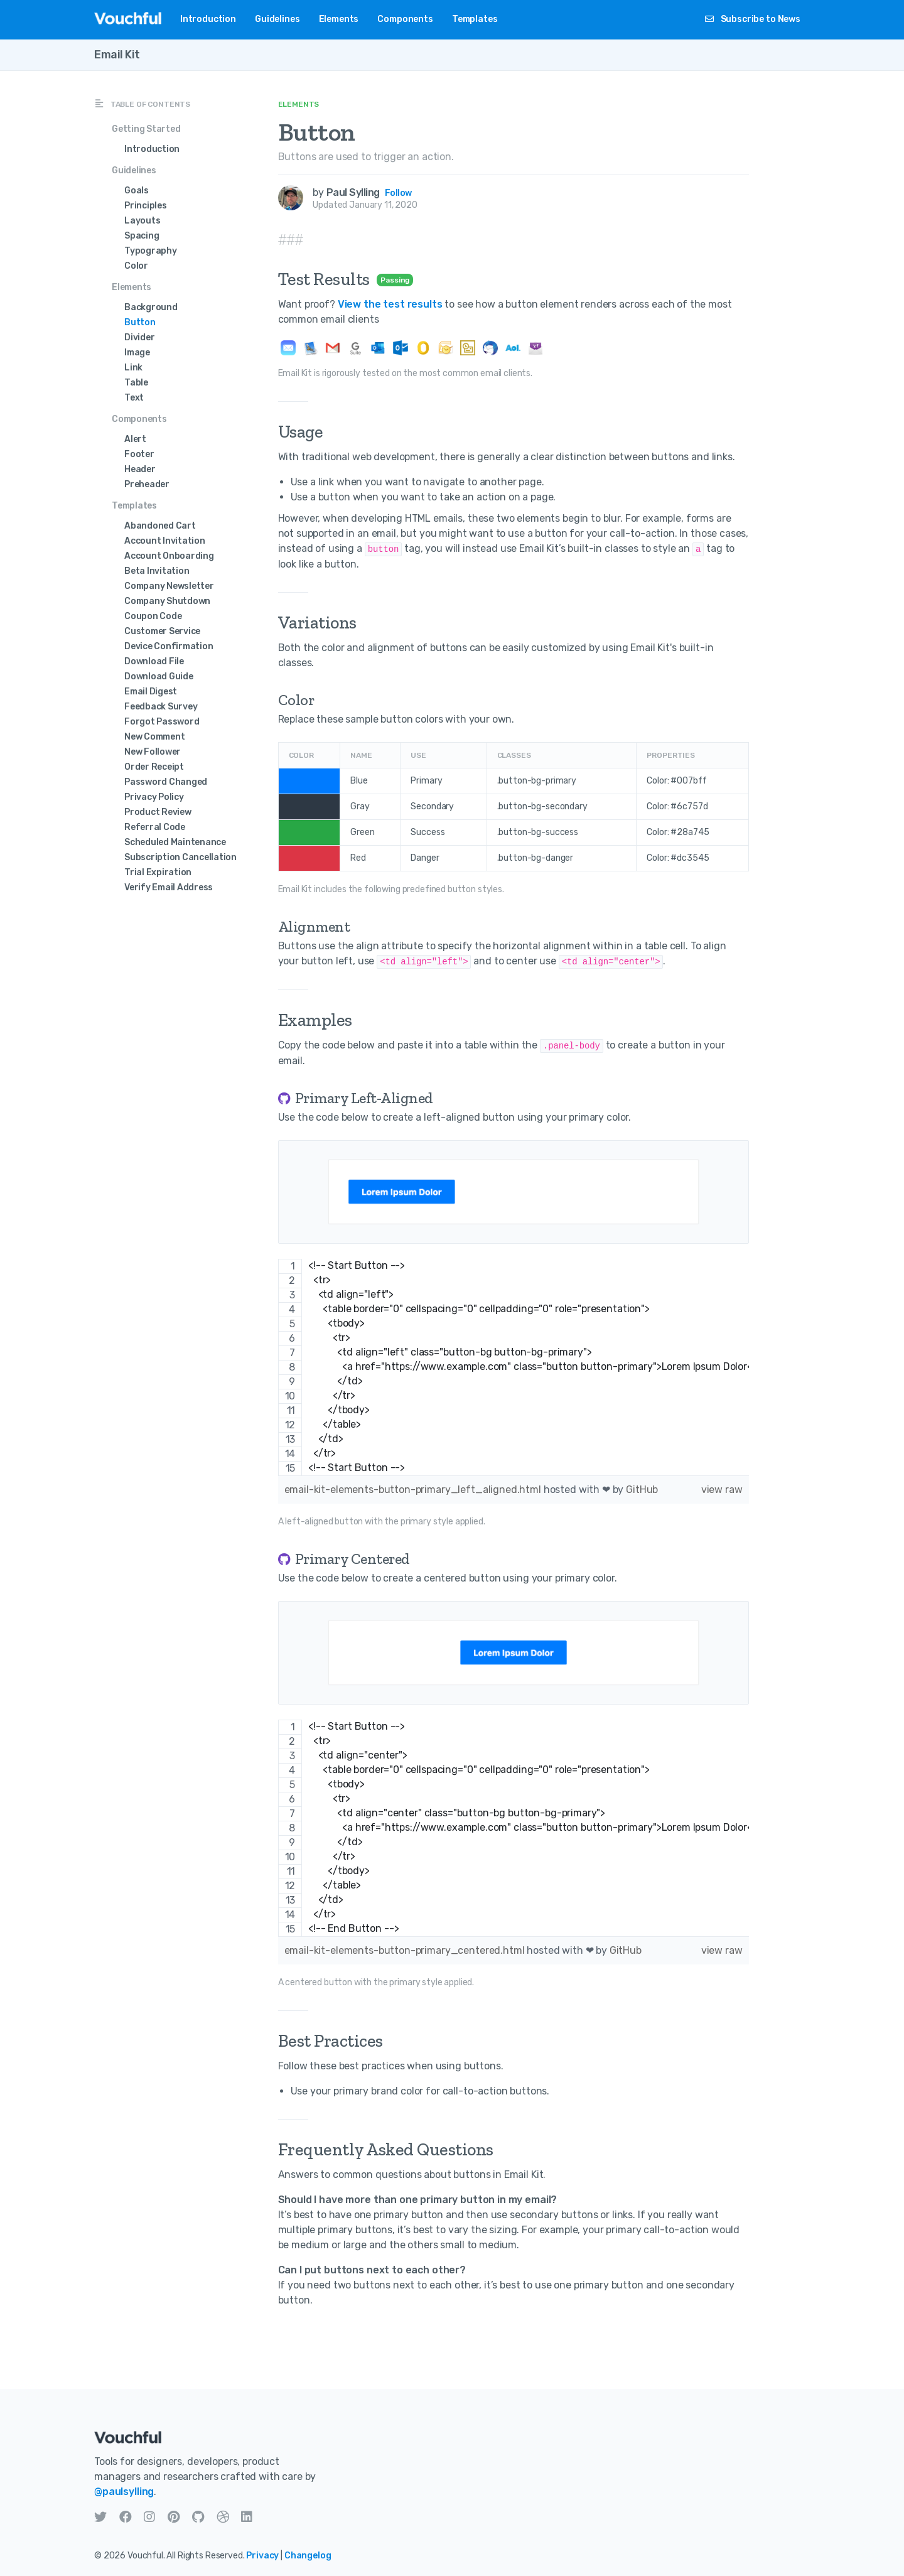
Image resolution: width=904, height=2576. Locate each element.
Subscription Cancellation (180, 857)
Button (140, 322)
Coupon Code (152, 616)
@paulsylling (124, 2492)
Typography (150, 250)
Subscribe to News (752, 19)
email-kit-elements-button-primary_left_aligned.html (414, 1489)
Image (137, 352)
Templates (475, 19)
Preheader (147, 484)
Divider (139, 337)
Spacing (141, 235)
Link (133, 367)
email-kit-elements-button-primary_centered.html (405, 1950)
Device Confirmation (168, 646)
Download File (154, 661)
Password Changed (165, 782)
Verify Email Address (168, 887)
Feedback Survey (160, 706)
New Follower (152, 751)
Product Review (157, 812)
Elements (339, 19)
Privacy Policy (154, 797)
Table (136, 382)
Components (405, 19)
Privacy (262, 2555)
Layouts (142, 220)
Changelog (307, 2555)
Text (134, 397)
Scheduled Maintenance (175, 842)
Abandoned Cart (160, 525)
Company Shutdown (167, 601)
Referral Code (154, 827)
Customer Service (162, 631)
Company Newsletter (169, 586)
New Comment (154, 736)
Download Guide (158, 676)
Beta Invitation (156, 571)
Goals (136, 190)
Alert (135, 439)
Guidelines (277, 19)
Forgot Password (161, 721)
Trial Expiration (157, 872)
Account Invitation (164, 541)
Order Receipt (154, 767)
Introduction (208, 19)
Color (136, 266)
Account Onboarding (169, 556)
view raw (722, 1489)
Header (140, 469)
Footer (139, 454)
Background (151, 307)
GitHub (642, 1489)
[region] (513, 1367)
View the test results (390, 304)
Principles (145, 205)
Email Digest (150, 691)
